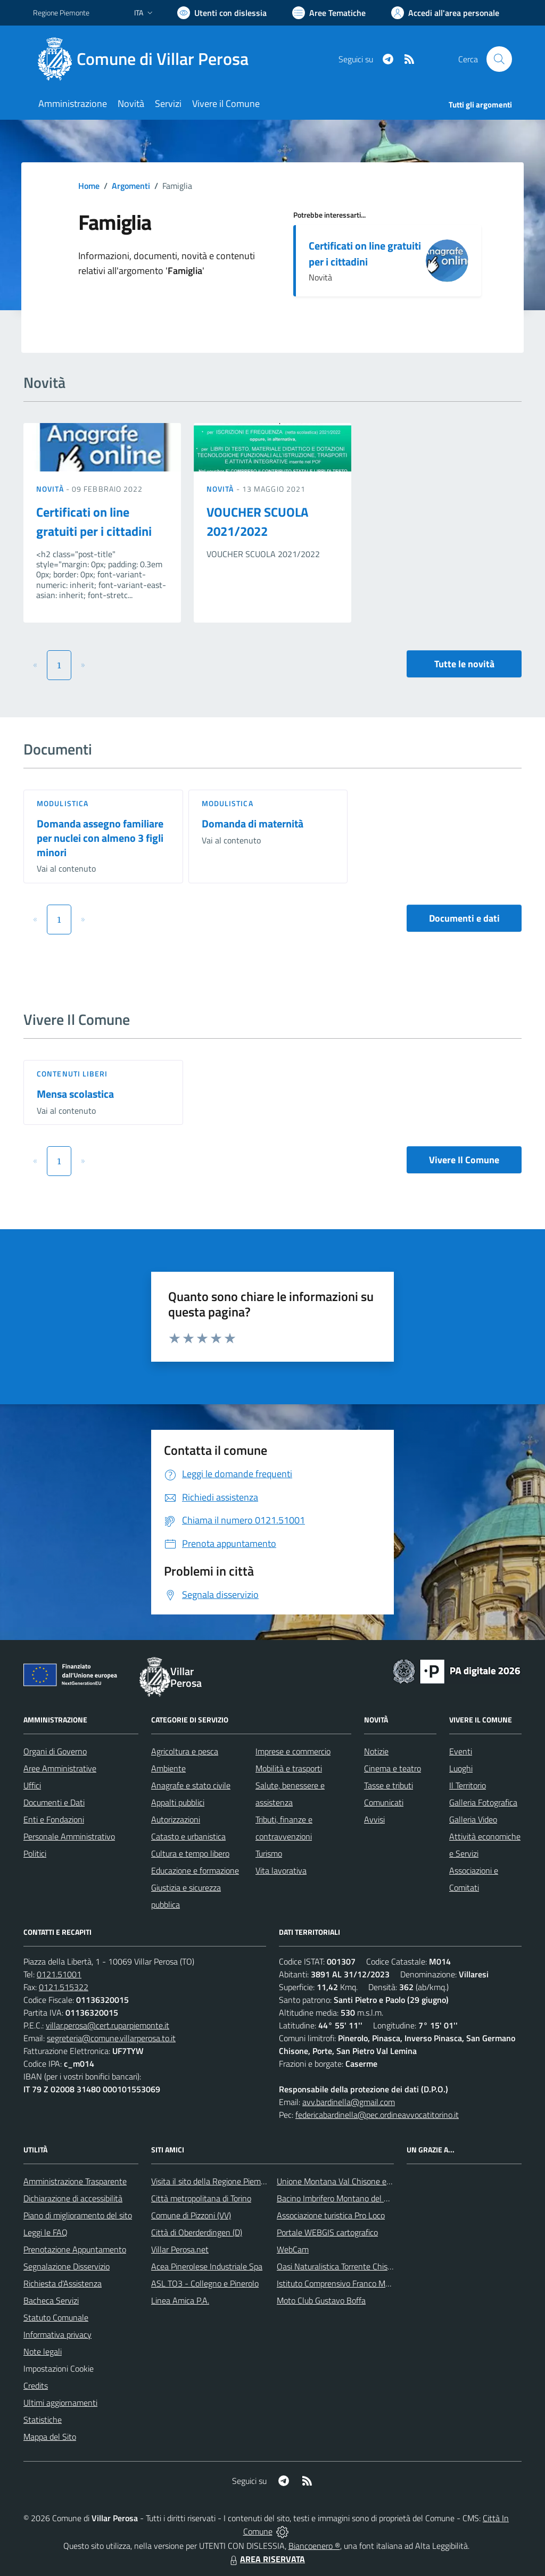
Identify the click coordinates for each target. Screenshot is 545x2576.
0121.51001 (59, 1974)
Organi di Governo (55, 1751)
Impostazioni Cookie (58, 2368)
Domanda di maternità (252, 823)
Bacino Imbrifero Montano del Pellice (342, 2198)
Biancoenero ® (314, 2545)
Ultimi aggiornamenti (60, 2402)
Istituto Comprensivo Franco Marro (338, 2283)
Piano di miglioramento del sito (77, 2215)
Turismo (268, 1853)
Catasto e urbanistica (188, 1836)
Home (89, 185)
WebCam (293, 2249)
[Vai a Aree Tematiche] (328, 13)
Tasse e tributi (388, 1785)
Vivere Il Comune (464, 1160)
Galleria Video (473, 1819)
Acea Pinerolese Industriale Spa (206, 2266)
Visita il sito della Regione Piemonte (214, 2181)
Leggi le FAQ (45, 2232)
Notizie (376, 1751)
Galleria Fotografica (483, 1802)
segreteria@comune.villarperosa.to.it (111, 2038)
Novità (51, 488)
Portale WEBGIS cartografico (327, 2232)
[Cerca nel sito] (499, 59)
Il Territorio (467, 1785)
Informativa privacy (57, 2334)
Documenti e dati (464, 918)
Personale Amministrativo (69, 1836)
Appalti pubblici (177, 1802)
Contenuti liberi (72, 1073)
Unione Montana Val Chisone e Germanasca (355, 2181)
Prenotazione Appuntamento (74, 2249)
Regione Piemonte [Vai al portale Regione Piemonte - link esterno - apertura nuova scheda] (61, 12)
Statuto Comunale (55, 2317)
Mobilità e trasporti (288, 1768)
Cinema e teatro (392, 1768)
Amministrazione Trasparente (75, 2181)
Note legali (42, 2351)
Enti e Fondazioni (53, 1819)
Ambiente (168, 1768)
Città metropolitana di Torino (201, 2198)
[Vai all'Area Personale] (445, 13)
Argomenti (131, 185)
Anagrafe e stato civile (190, 1785)
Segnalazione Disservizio (66, 2266)
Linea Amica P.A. (180, 2300)
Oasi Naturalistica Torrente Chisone (339, 2266)
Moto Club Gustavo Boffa (321, 2300)
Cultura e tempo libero (190, 1853)
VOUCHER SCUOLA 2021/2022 (257, 521)
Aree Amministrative (59, 1768)
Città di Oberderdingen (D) (196, 2232)
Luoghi (461, 1768)
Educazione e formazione (195, 1870)
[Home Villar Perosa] (147, 59)
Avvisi (374, 1819)
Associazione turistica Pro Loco (331, 2215)
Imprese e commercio (293, 1751)
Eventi (460, 1751)
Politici (34, 1853)
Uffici (32, 1785)
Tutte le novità (464, 664)
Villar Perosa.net (180, 2249)
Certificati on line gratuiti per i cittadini (365, 253)
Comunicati (383, 1802)
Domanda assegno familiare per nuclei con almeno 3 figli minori (100, 837)
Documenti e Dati (54, 1802)
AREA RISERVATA (266, 2559)
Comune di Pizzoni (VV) (191, 2215)
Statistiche (42, 2419)
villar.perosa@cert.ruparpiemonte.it (107, 2025)
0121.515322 (63, 1987)
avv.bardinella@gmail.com (348, 2101)
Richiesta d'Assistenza (62, 2283)
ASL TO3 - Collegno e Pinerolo (205, 2283)
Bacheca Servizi (51, 2300)
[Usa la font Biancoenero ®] (221, 13)
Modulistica (62, 803)
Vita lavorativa (281, 1870)
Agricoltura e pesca (184, 1751)
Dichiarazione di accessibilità (72, 2198)
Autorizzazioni (175, 1819)
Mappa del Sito (49, 2436)
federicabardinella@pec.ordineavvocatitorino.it (377, 2114)
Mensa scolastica (75, 1094)
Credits (35, 2385)
